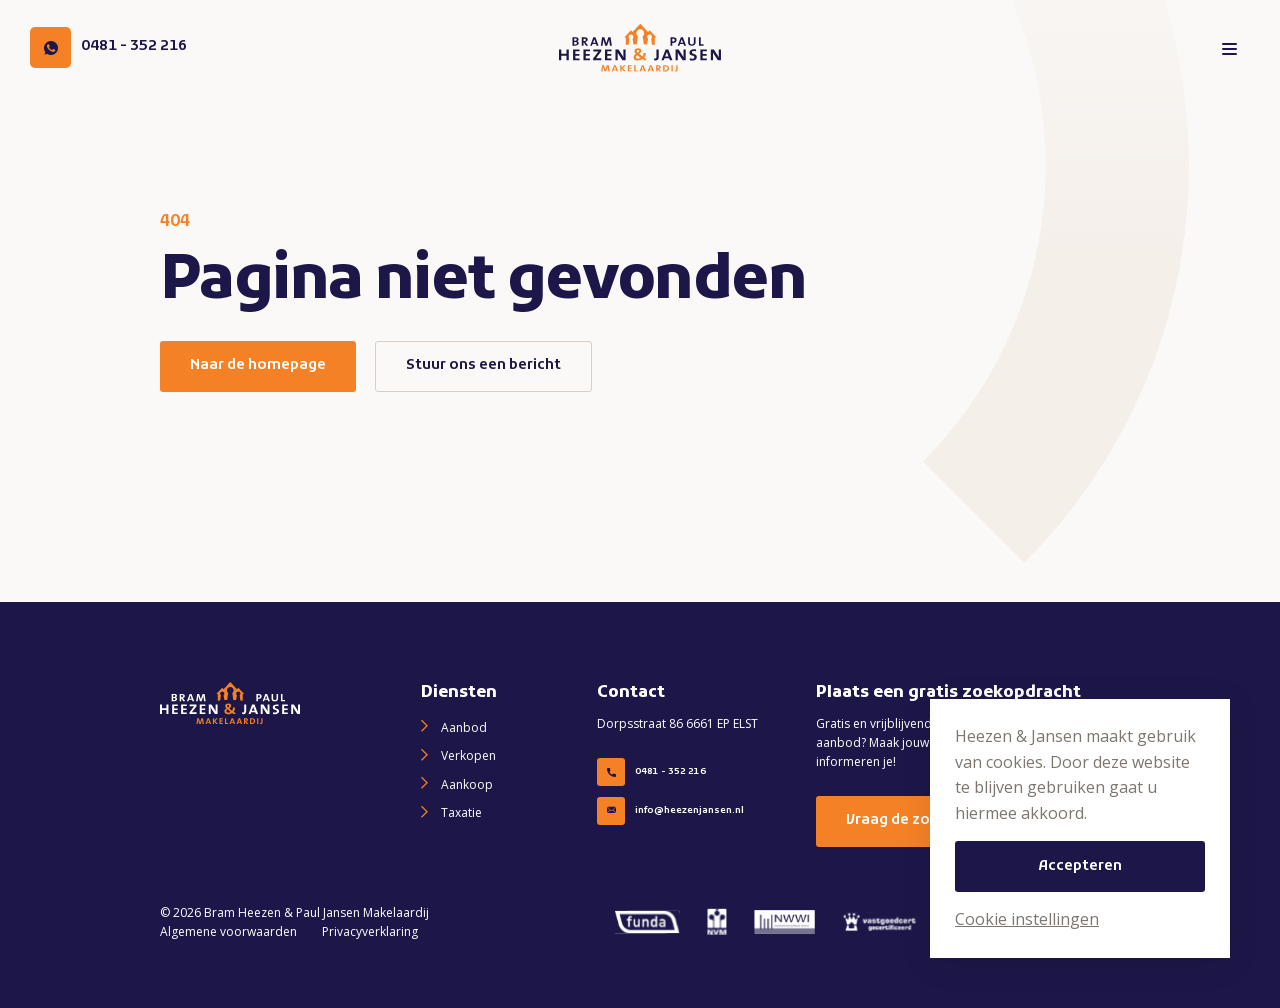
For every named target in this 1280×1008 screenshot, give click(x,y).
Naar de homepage (258, 365)
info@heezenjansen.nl (670, 811)
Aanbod (464, 727)
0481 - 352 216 (651, 772)
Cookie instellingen (1027, 919)
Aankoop (467, 784)
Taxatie (461, 812)
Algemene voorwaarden (228, 931)
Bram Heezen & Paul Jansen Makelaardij (316, 912)
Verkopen (468, 755)
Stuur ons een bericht (483, 365)
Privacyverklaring (370, 931)
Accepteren (1080, 866)
